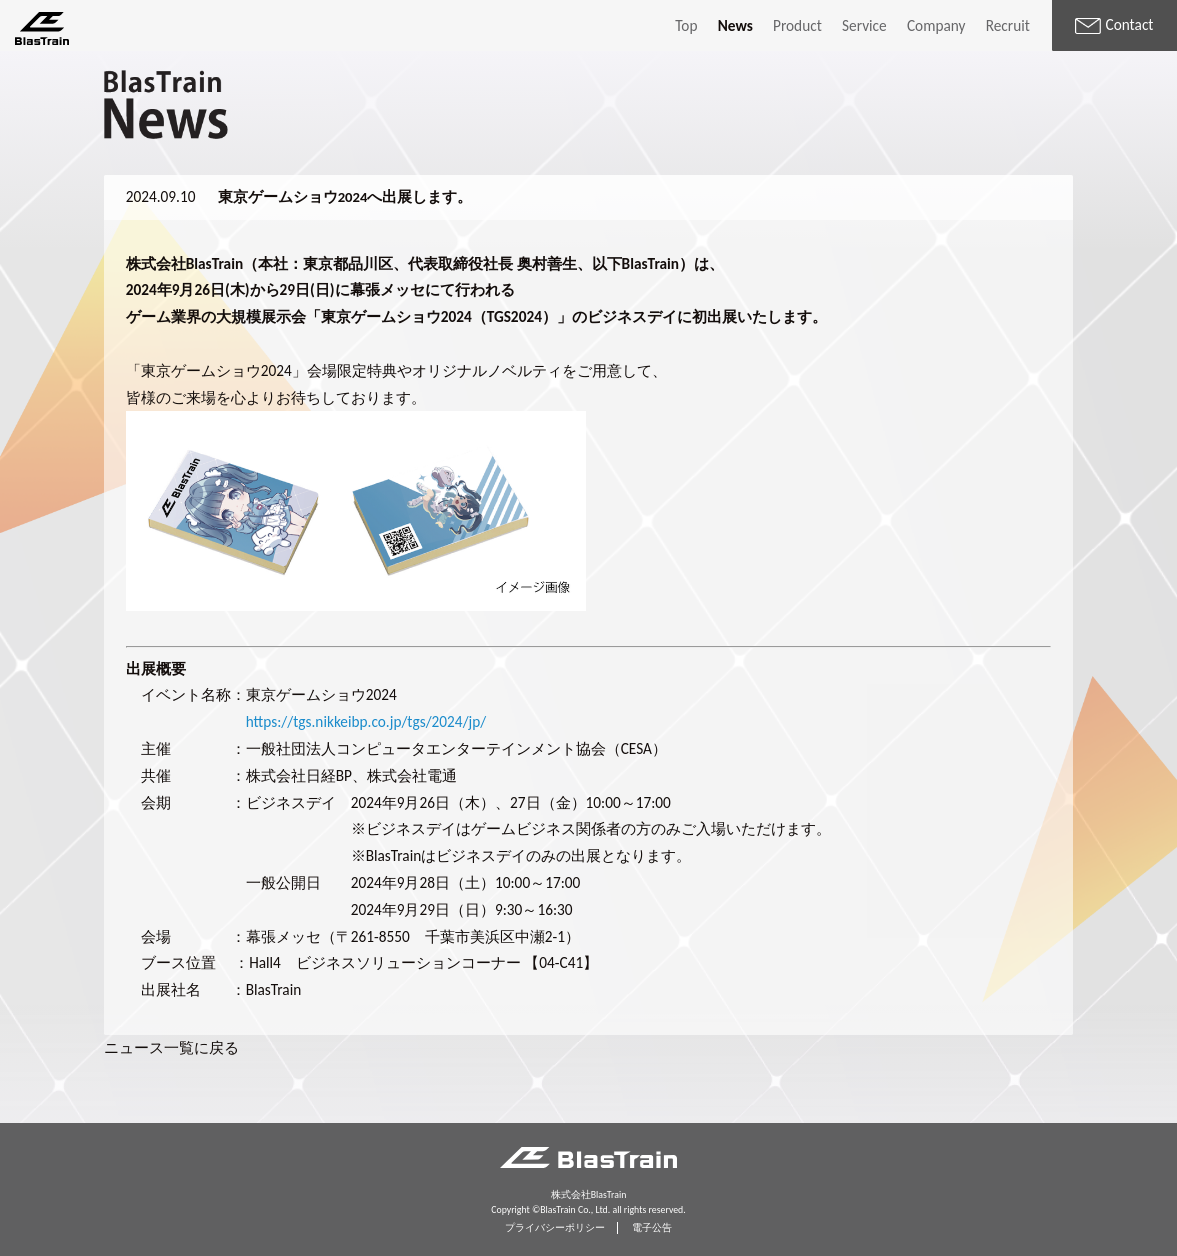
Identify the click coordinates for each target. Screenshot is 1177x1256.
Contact (1114, 24)
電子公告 (652, 1228)
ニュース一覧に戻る (171, 1047)
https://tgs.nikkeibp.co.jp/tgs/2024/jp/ (366, 721)
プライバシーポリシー (555, 1228)
